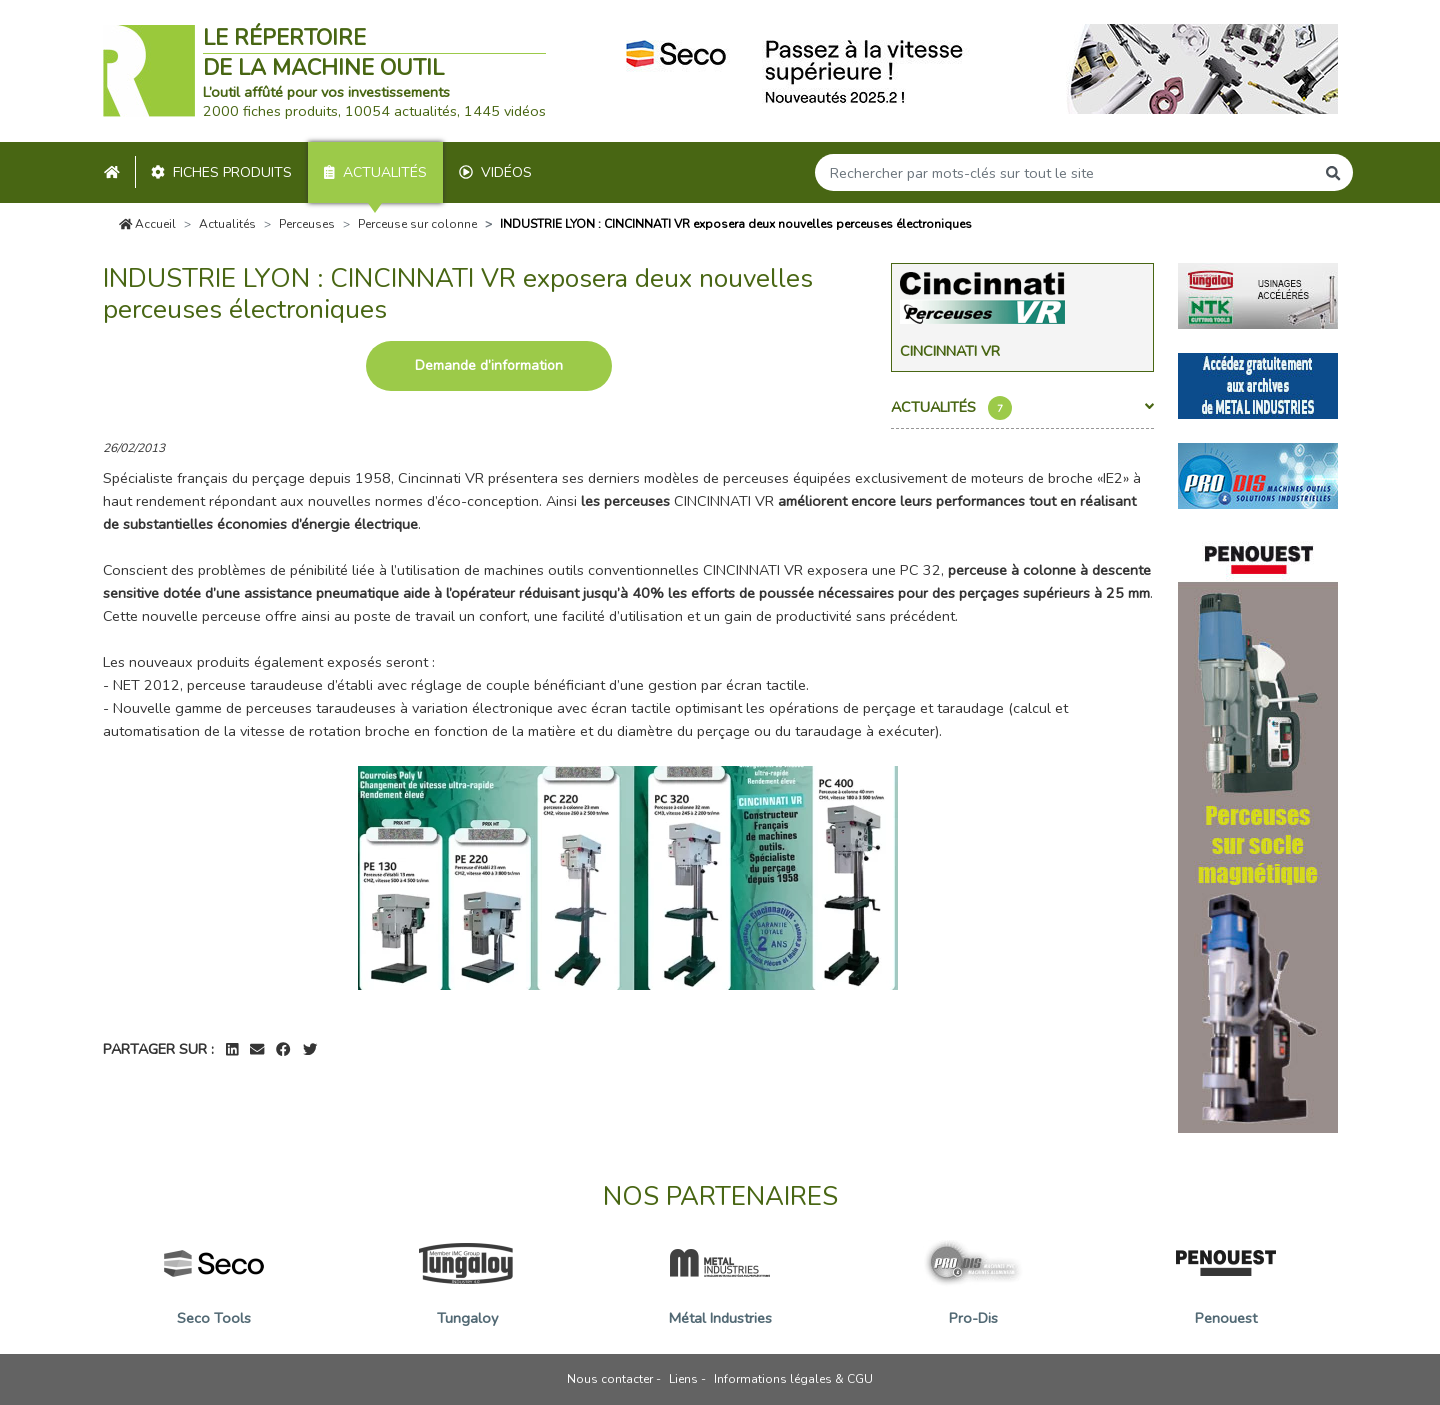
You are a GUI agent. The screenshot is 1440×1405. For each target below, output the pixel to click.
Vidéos (495, 172)
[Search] (1065, 172)
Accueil (148, 224)
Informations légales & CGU (793, 1379)
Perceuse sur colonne (417, 224)
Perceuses (307, 224)
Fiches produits (221, 172)
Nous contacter (610, 1379)
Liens (683, 1379)
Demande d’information (489, 365)
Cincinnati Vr (950, 351)
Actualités (375, 172)
